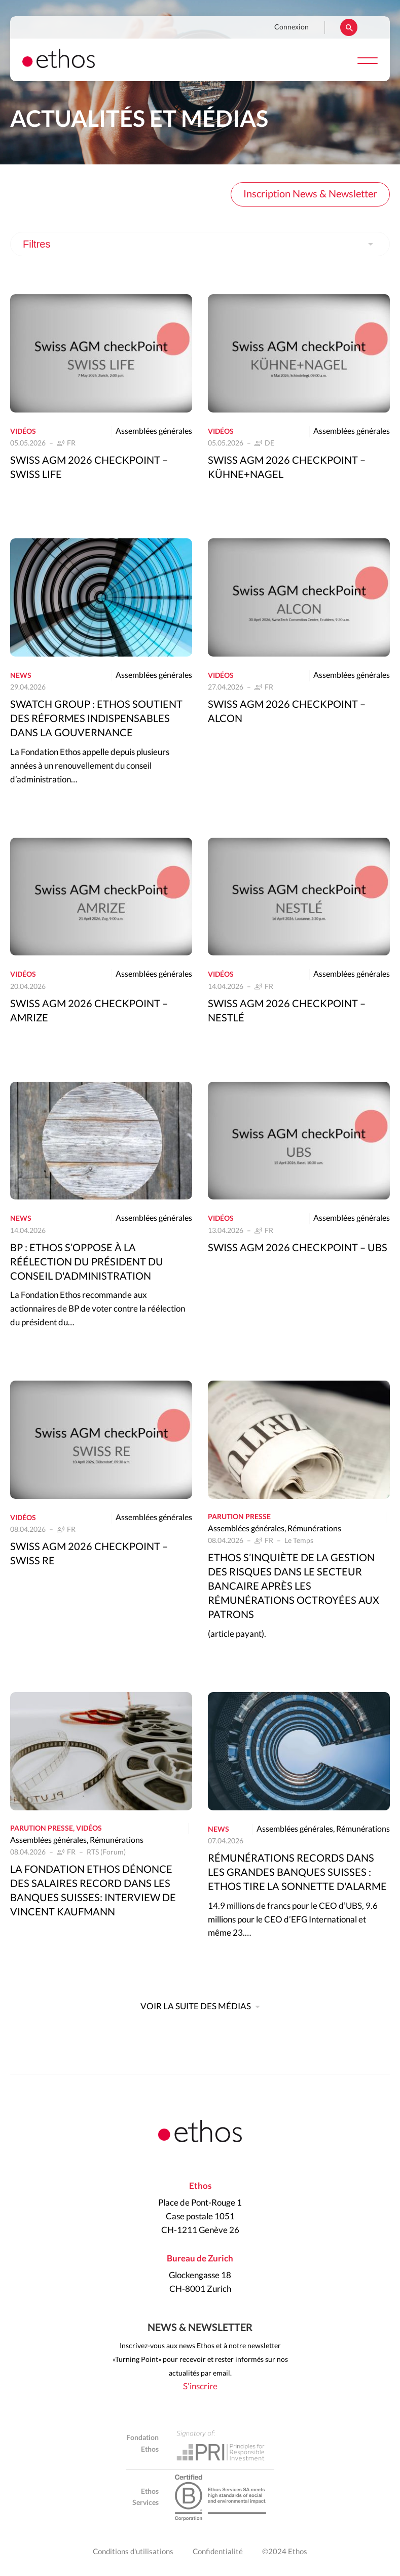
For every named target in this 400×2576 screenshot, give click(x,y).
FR (71, 443)
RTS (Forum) (106, 1852)
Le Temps (298, 1540)
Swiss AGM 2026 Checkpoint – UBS (297, 1248)
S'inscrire (200, 2386)
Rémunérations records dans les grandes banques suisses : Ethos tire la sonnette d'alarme (297, 1872)
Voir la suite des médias (195, 2006)
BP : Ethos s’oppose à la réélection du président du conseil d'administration (86, 1262)
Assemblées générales (154, 431)
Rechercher (348, 27)
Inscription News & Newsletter (310, 194)
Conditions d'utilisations (133, 2552)
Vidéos (23, 431)
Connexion (291, 27)
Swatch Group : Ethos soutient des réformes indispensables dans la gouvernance (96, 719)
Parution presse (239, 1517)
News (20, 675)
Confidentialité (218, 2552)
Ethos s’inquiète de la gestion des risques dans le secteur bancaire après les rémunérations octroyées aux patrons (293, 1586)
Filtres (36, 244)
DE (269, 443)
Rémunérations (314, 1529)
